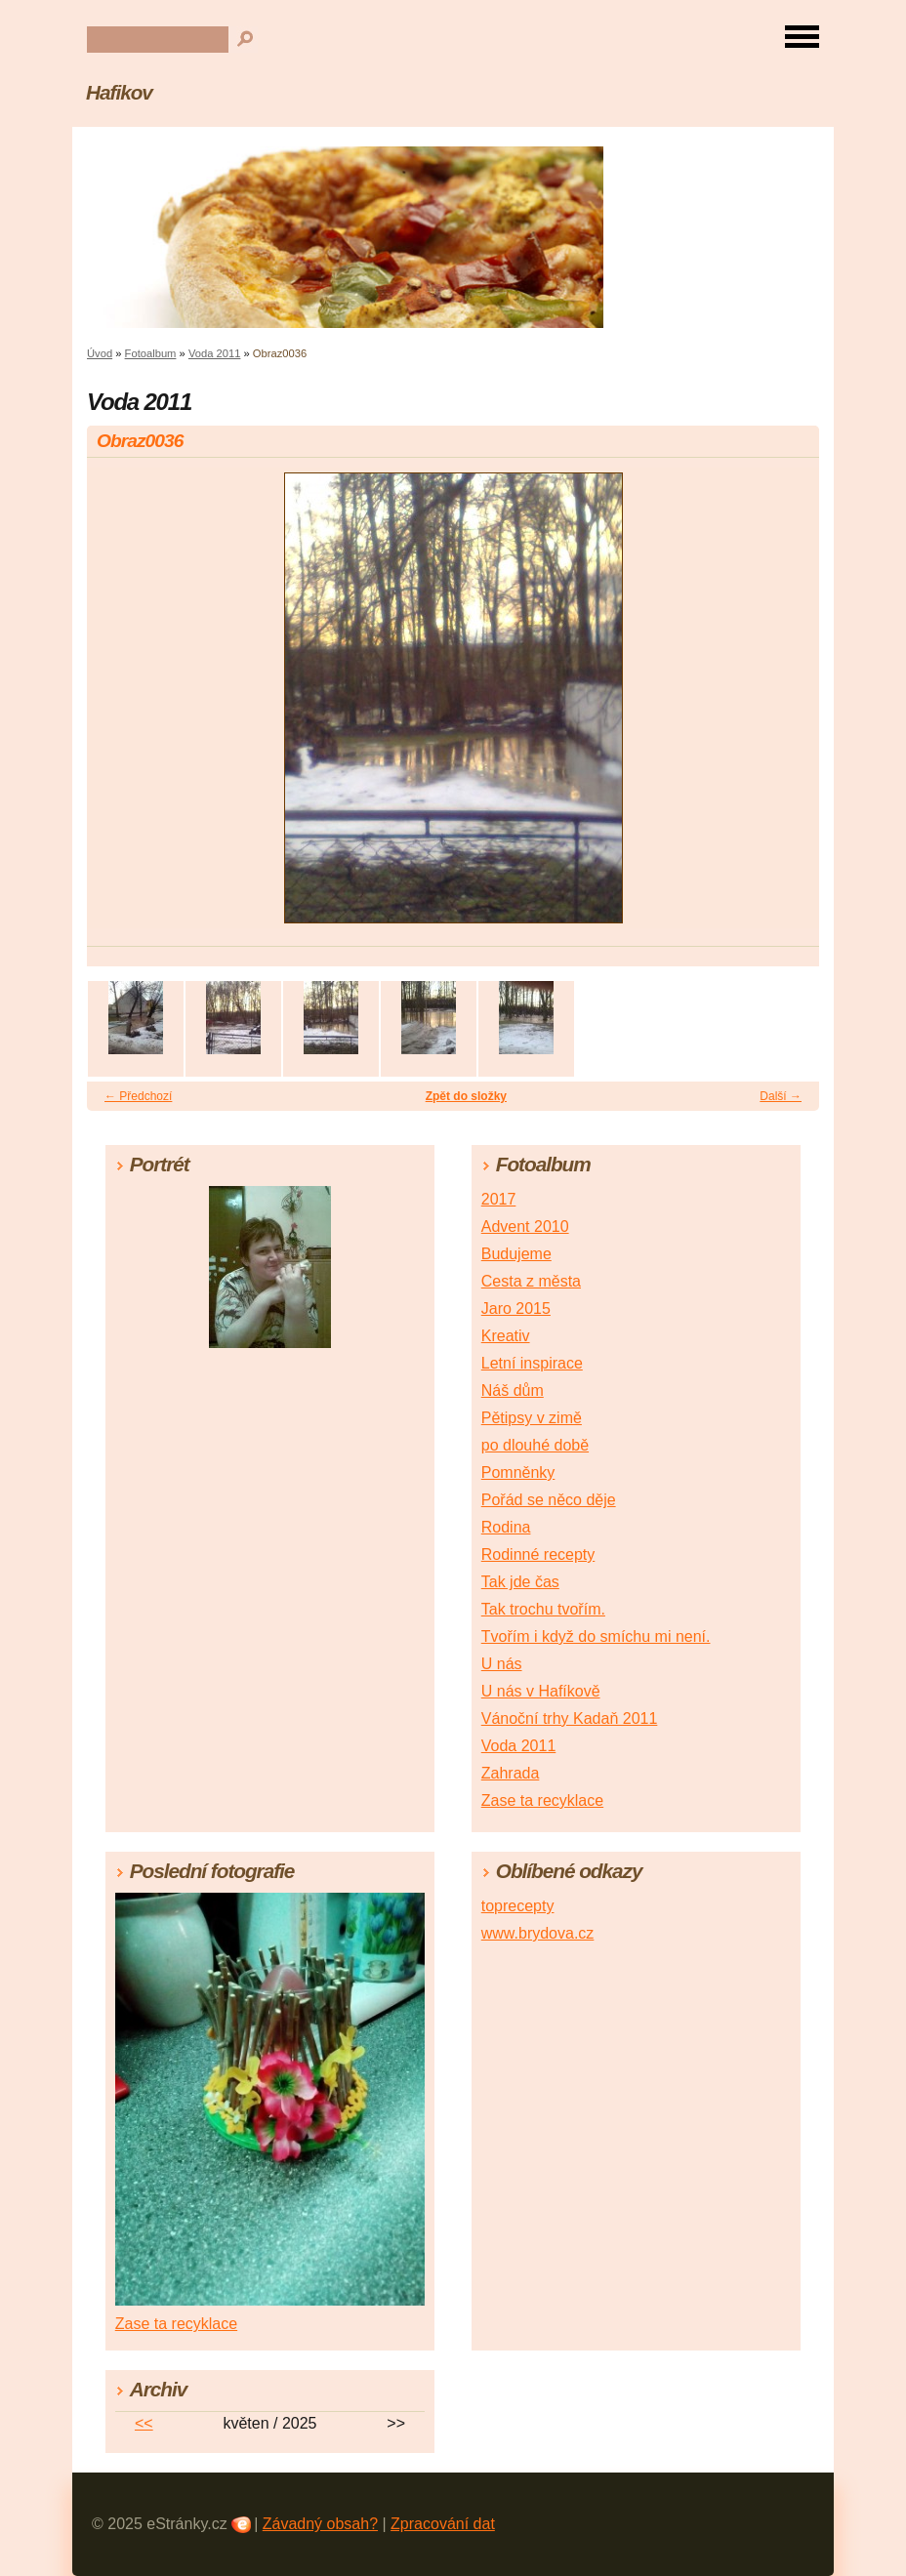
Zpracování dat (443, 2523)
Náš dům (512, 1390)
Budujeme (516, 1254)
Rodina (506, 1527)
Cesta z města (531, 1281)
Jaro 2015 (516, 1308)
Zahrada (510, 1773)
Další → (781, 1096)
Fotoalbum (151, 353)
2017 (498, 1199)
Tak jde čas (520, 1582)
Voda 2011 (214, 353)
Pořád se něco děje (548, 1500)
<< (144, 2423)
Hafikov (119, 92)
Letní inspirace (532, 1363)
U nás (501, 1664)
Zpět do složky (466, 1096)
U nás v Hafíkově (540, 1691)
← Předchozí (138, 1096)
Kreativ (505, 1336)
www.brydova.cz (538, 1933)
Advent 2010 (525, 1226)
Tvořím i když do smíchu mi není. (596, 1636)
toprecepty (518, 1906)
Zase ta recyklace (542, 1800)
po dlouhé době (535, 1445)
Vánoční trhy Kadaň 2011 (569, 1718)
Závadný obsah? (320, 2523)
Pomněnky (518, 1472)
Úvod (99, 353)
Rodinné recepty (538, 1554)
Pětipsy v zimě (531, 1418)
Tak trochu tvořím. (543, 1609)
